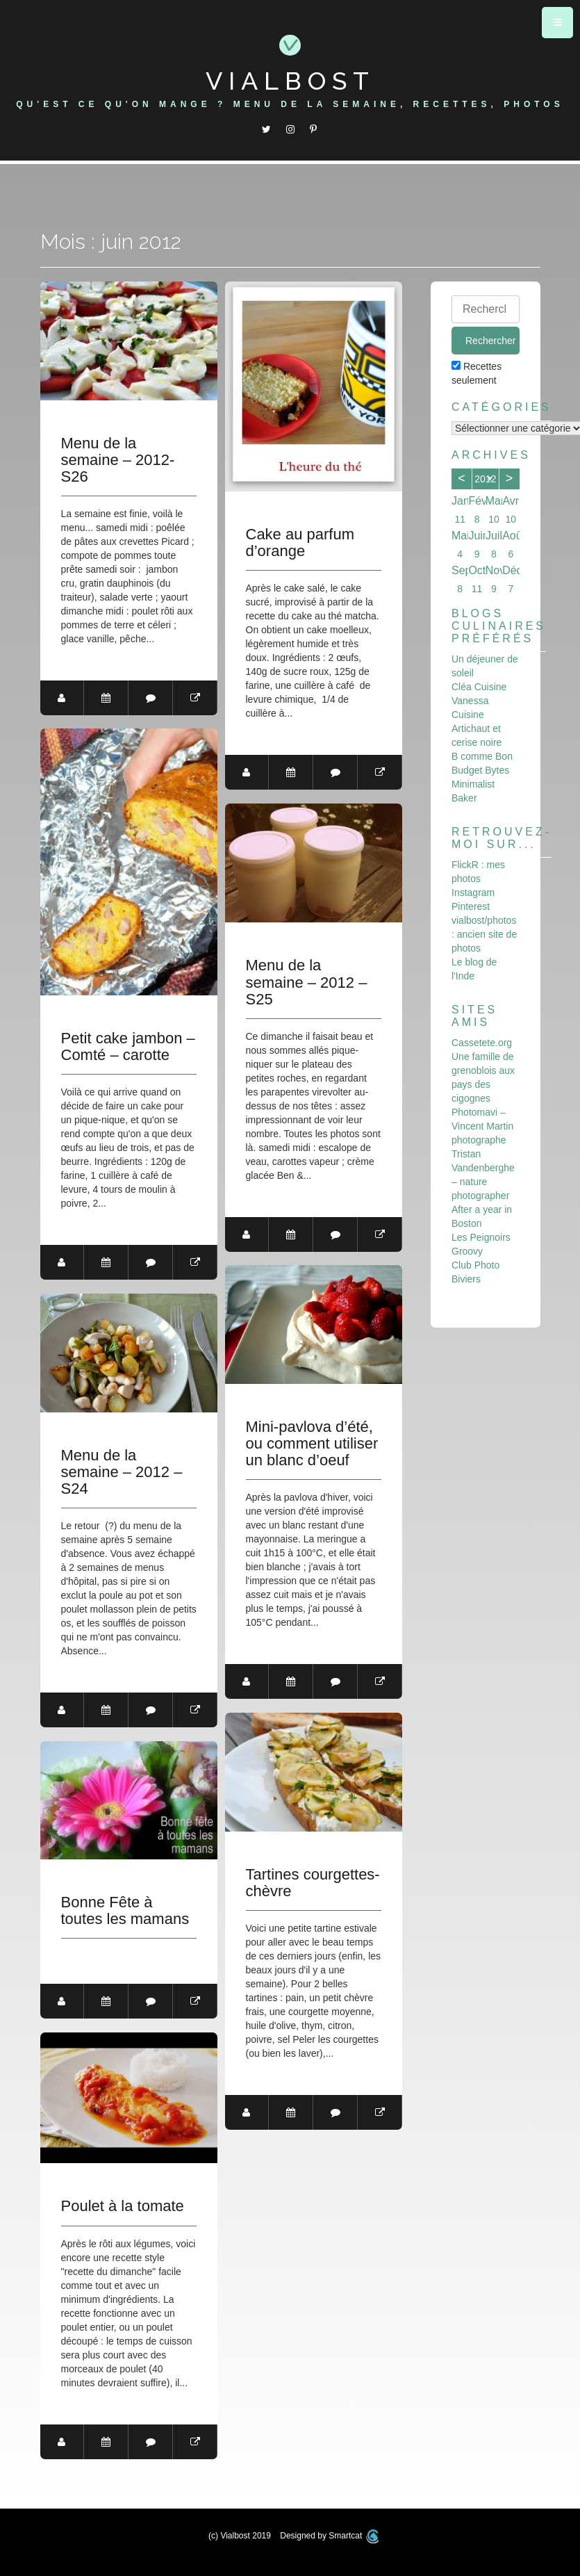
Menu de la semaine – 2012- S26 (118, 460)
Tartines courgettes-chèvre (313, 1883)
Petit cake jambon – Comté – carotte (128, 1046)
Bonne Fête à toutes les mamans (125, 1910)
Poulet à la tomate (122, 2206)
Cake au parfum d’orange (300, 543)
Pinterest (470, 906)
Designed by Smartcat (329, 2536)
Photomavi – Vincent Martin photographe (482, 1126)
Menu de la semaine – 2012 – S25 (306, 982)
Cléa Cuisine (478, 686)
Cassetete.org (481, 1042)
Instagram (473, 892)
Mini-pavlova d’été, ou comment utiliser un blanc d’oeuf (312, 1444)
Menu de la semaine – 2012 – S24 (122, 1472)
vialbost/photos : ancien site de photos (484, 934)
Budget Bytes (480, 770)
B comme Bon (482, 756)
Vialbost (290, 80)
